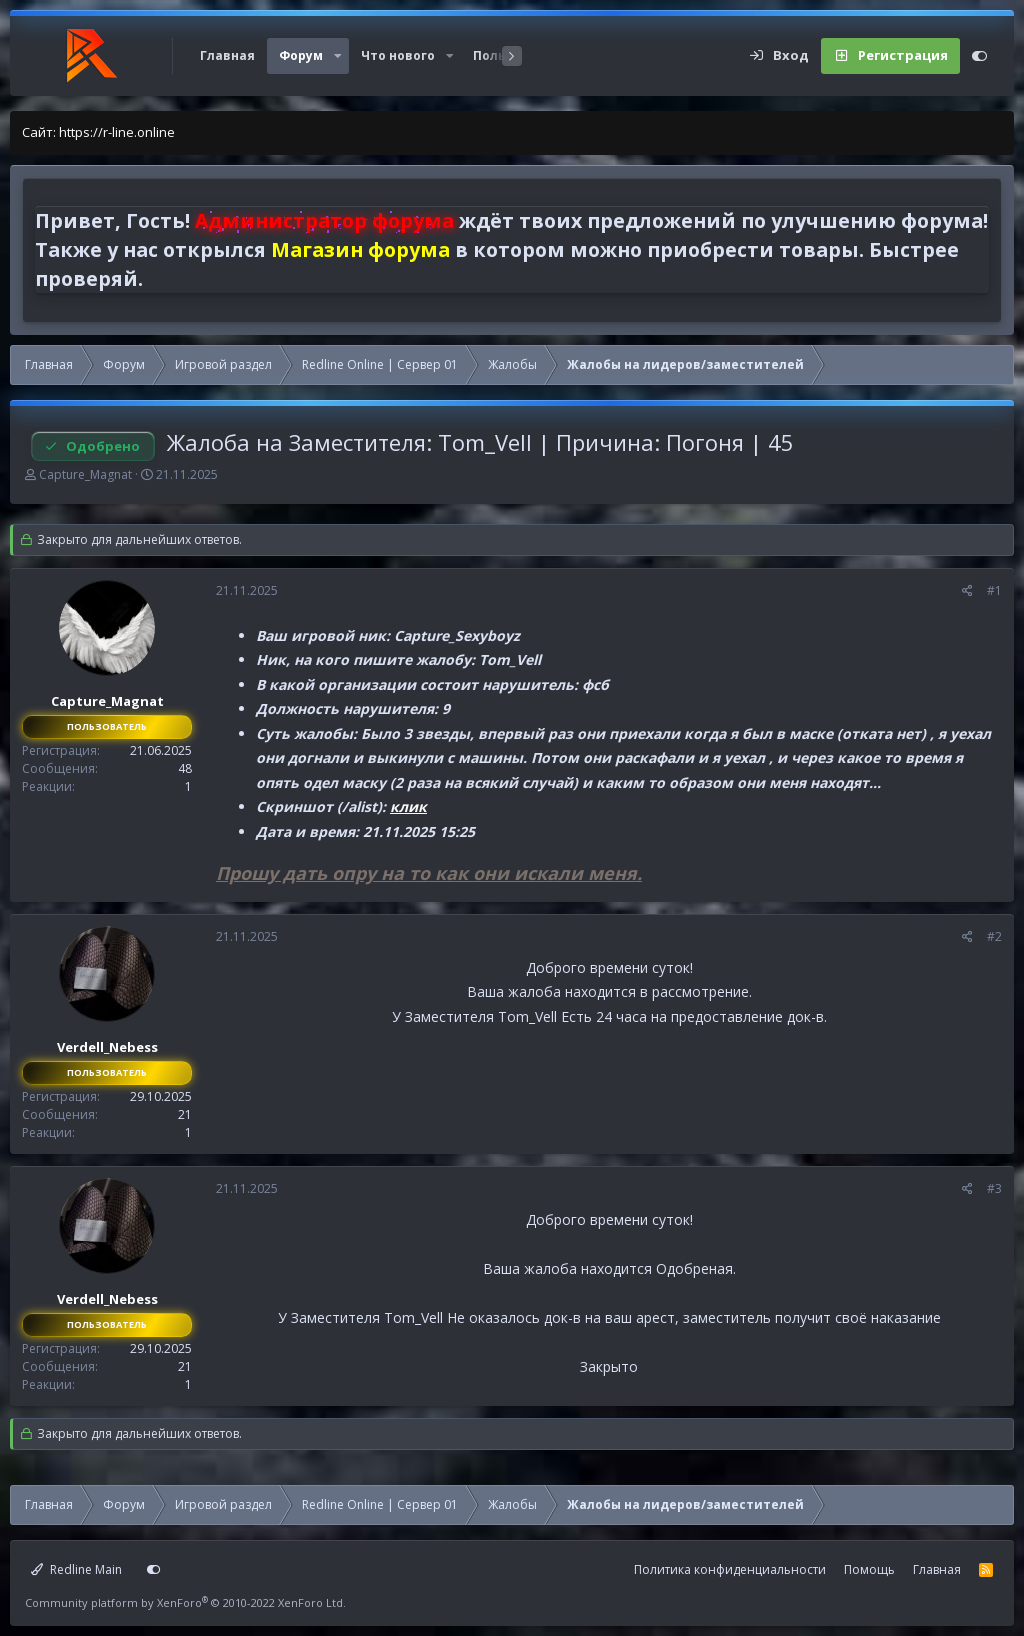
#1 (994, 590)
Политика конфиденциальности (730, 1569)
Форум (301, 55)
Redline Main (76, 1569)
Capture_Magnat (85, 474)
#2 (994, 936)
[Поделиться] (967, 591)
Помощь (869, 1569)
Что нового (398, 55)
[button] (338, 56)
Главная (227, 55)
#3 (994, 1188)
